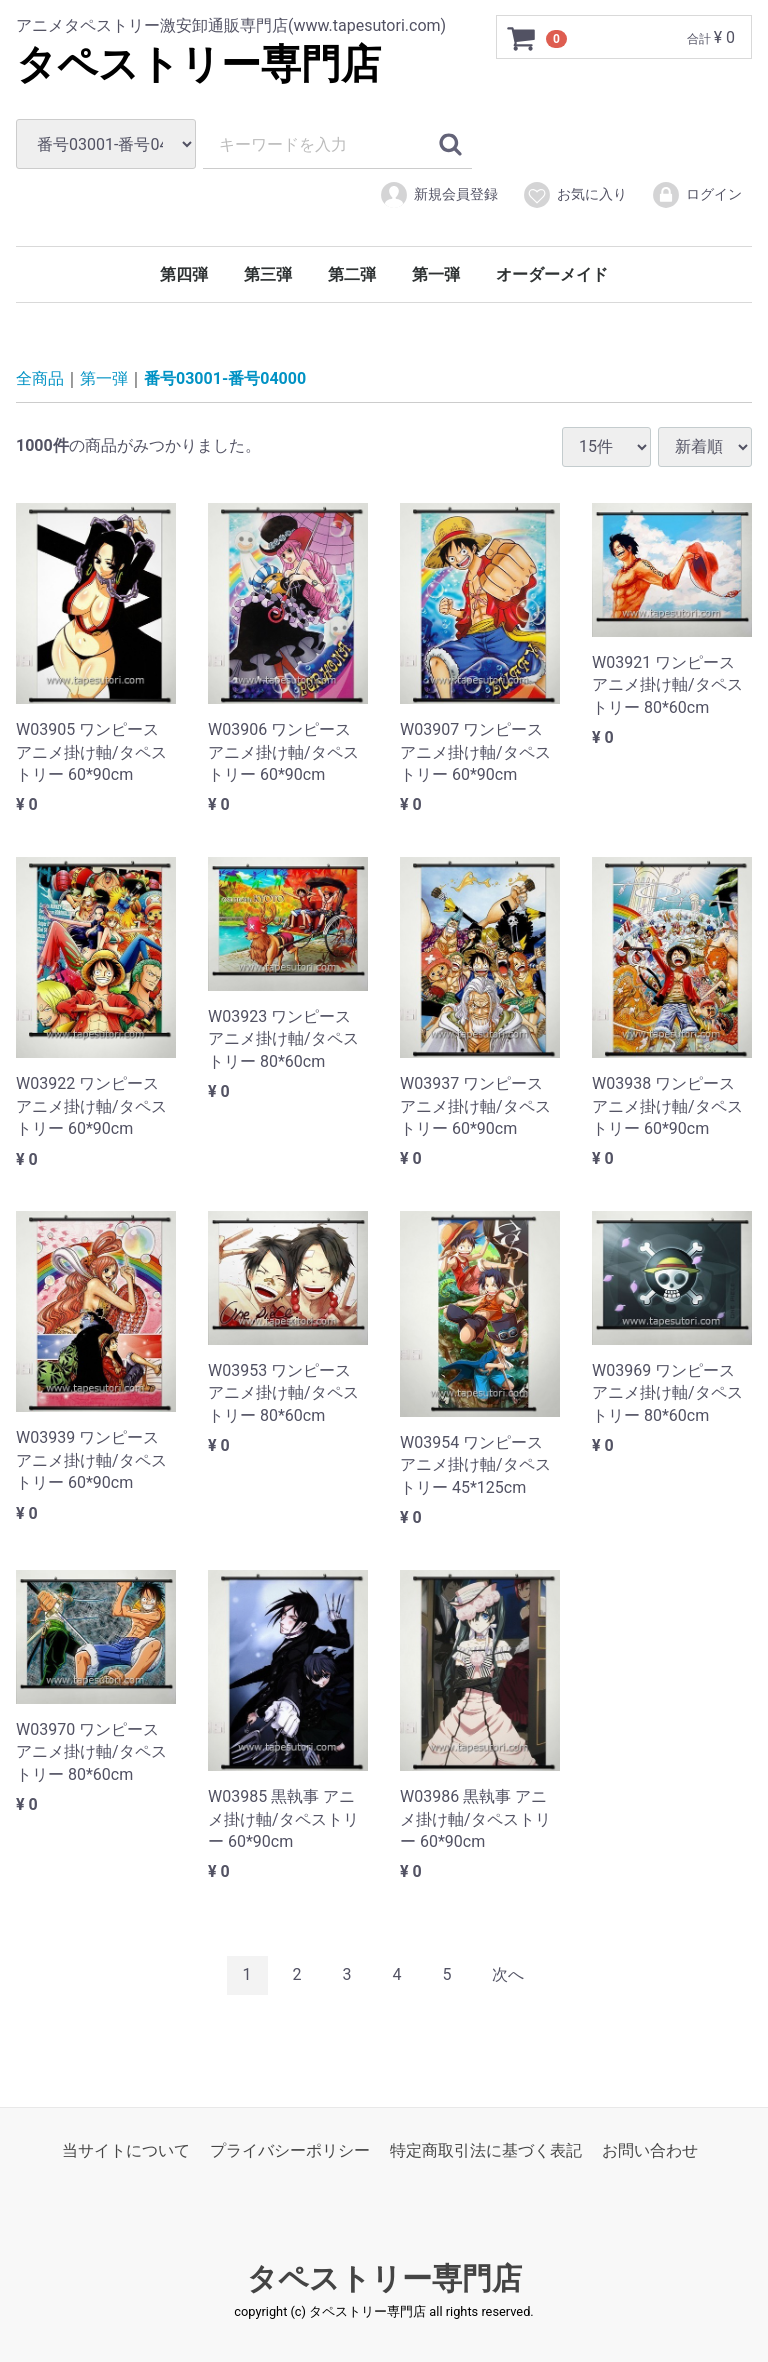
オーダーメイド (552, 274)
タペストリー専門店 (198, 64)
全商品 (40, 378)
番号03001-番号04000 (225, 378)
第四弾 (184, 274)
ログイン (696, 195)
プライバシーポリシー (290, 2149)
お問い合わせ (650, 2149)
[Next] (508, 1975)
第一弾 (436, 274)
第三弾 (268, 274)
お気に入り (574, 195)
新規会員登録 (438, 195)
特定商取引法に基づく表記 (486, 2149)
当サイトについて (126, 2149)
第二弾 (352, 274)
